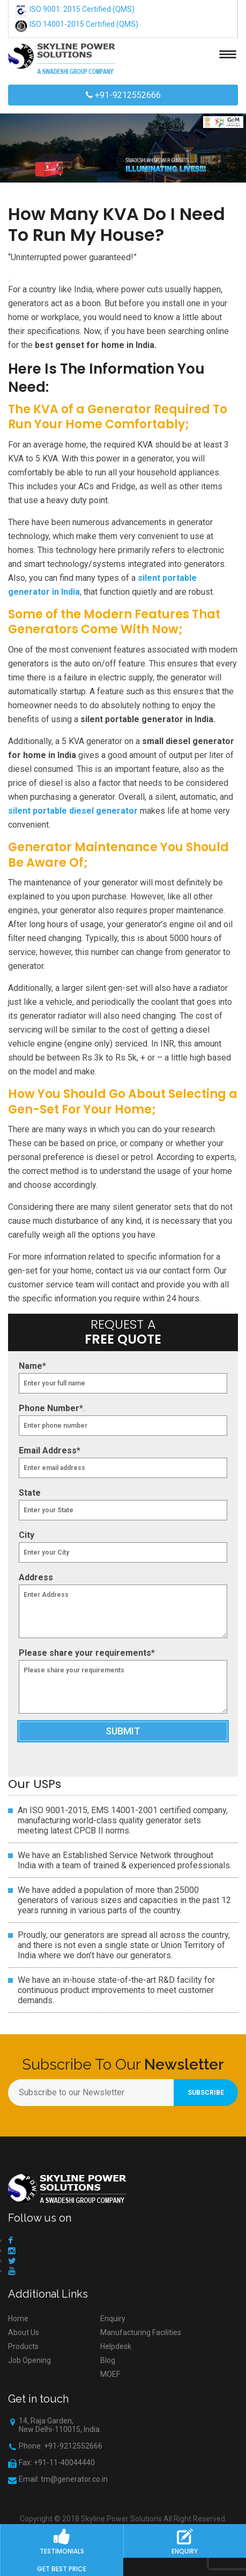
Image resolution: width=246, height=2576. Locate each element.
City (26, 1535)
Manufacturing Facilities (140, 2332)
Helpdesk (115, 2346)
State (30, 1493)
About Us (23, 2332)
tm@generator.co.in (74, 2479)
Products (23, 2346)
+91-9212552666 (123, 95)
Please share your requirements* (87, 1653)
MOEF (110, 2374)
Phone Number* (51, 1408)
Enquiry (112, 2318)
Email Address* (49, 1450)
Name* (32, 1366)
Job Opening (29, 2360)
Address (36, 1577)
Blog (107, 2360)
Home (18, 2318)
